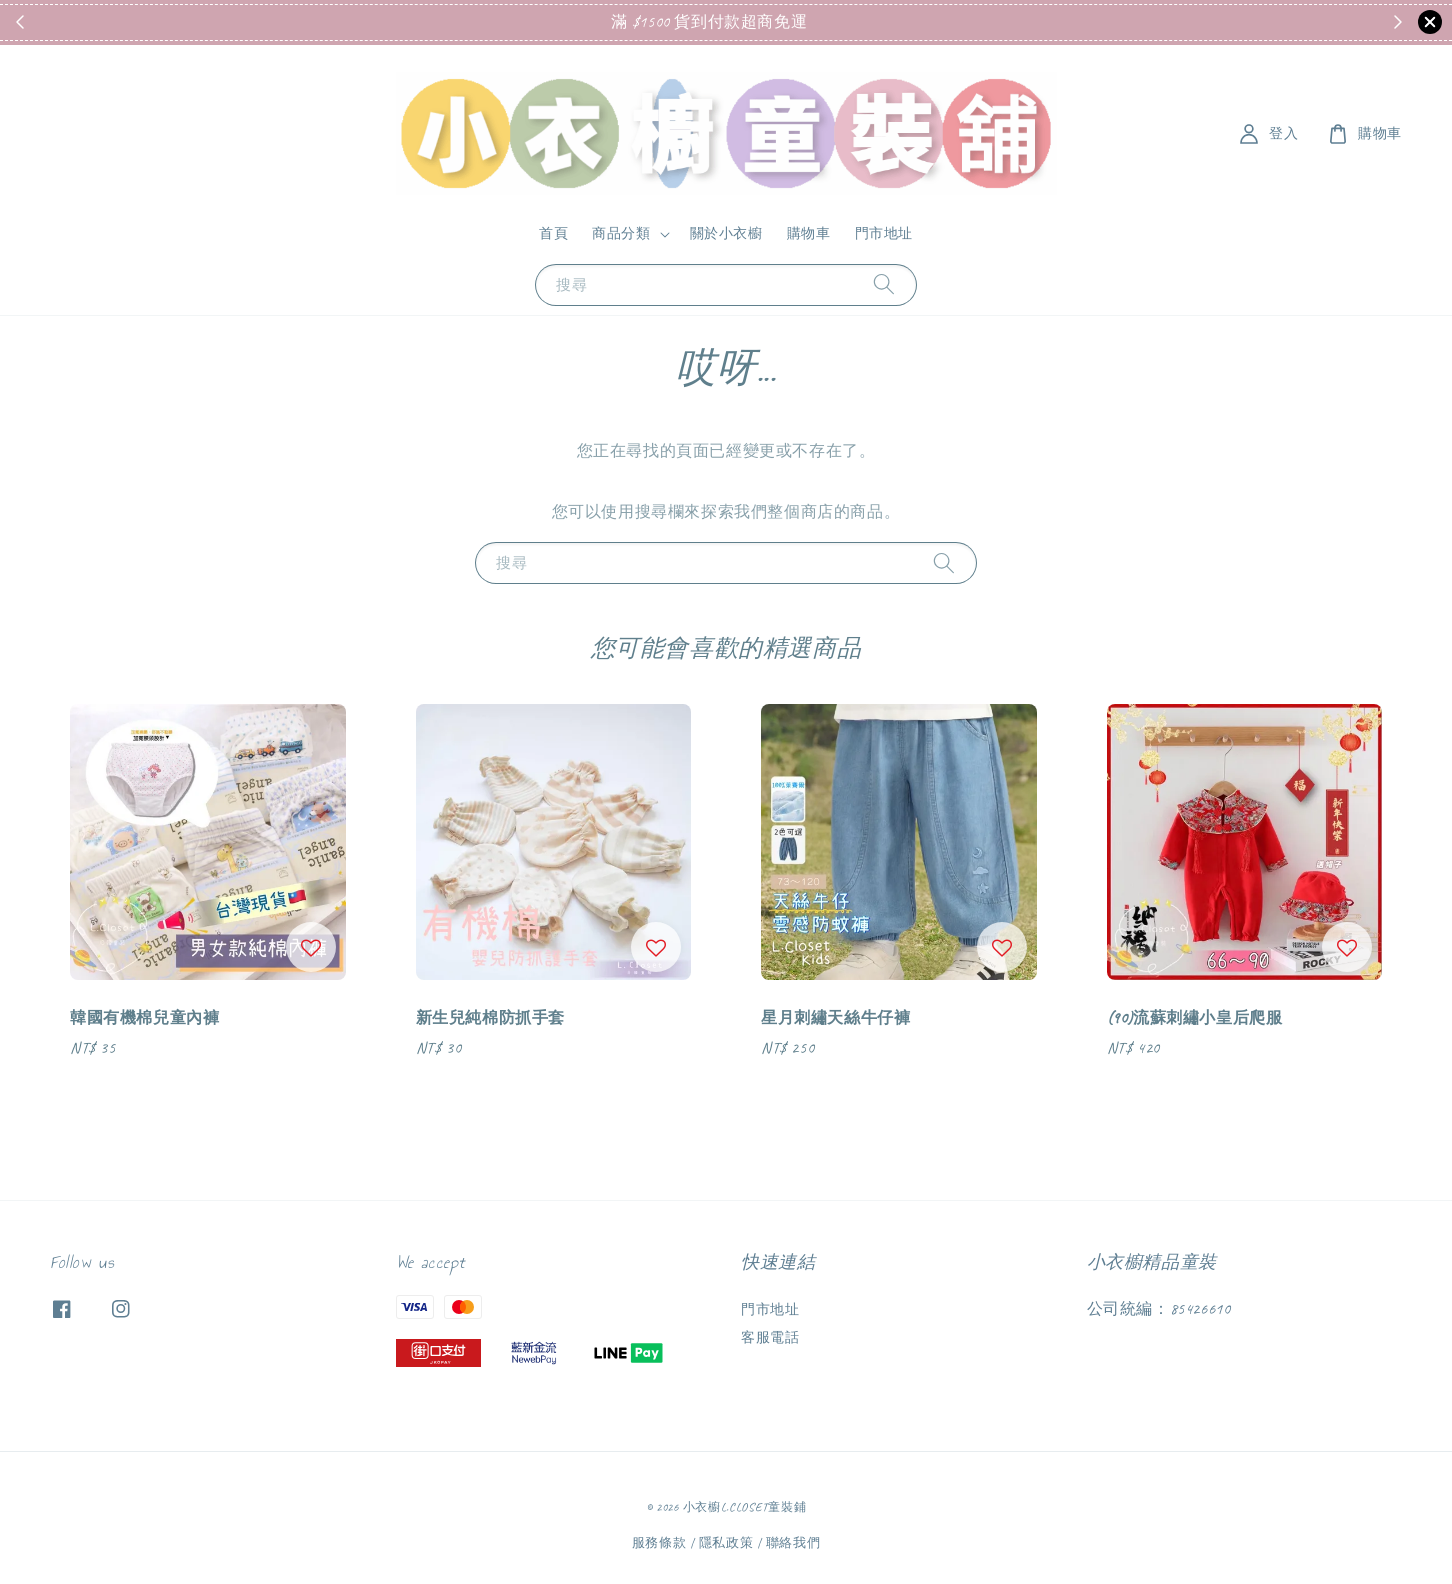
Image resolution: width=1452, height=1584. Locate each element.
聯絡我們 (793, 1543)
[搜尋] (884, 284)
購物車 (809, 233)
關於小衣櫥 (726, 233)
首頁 (553, 233)
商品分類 (621, 233)
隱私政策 (726, 1543)
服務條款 (659, 1543)
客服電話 (770, 1337)
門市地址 (884, 233)
